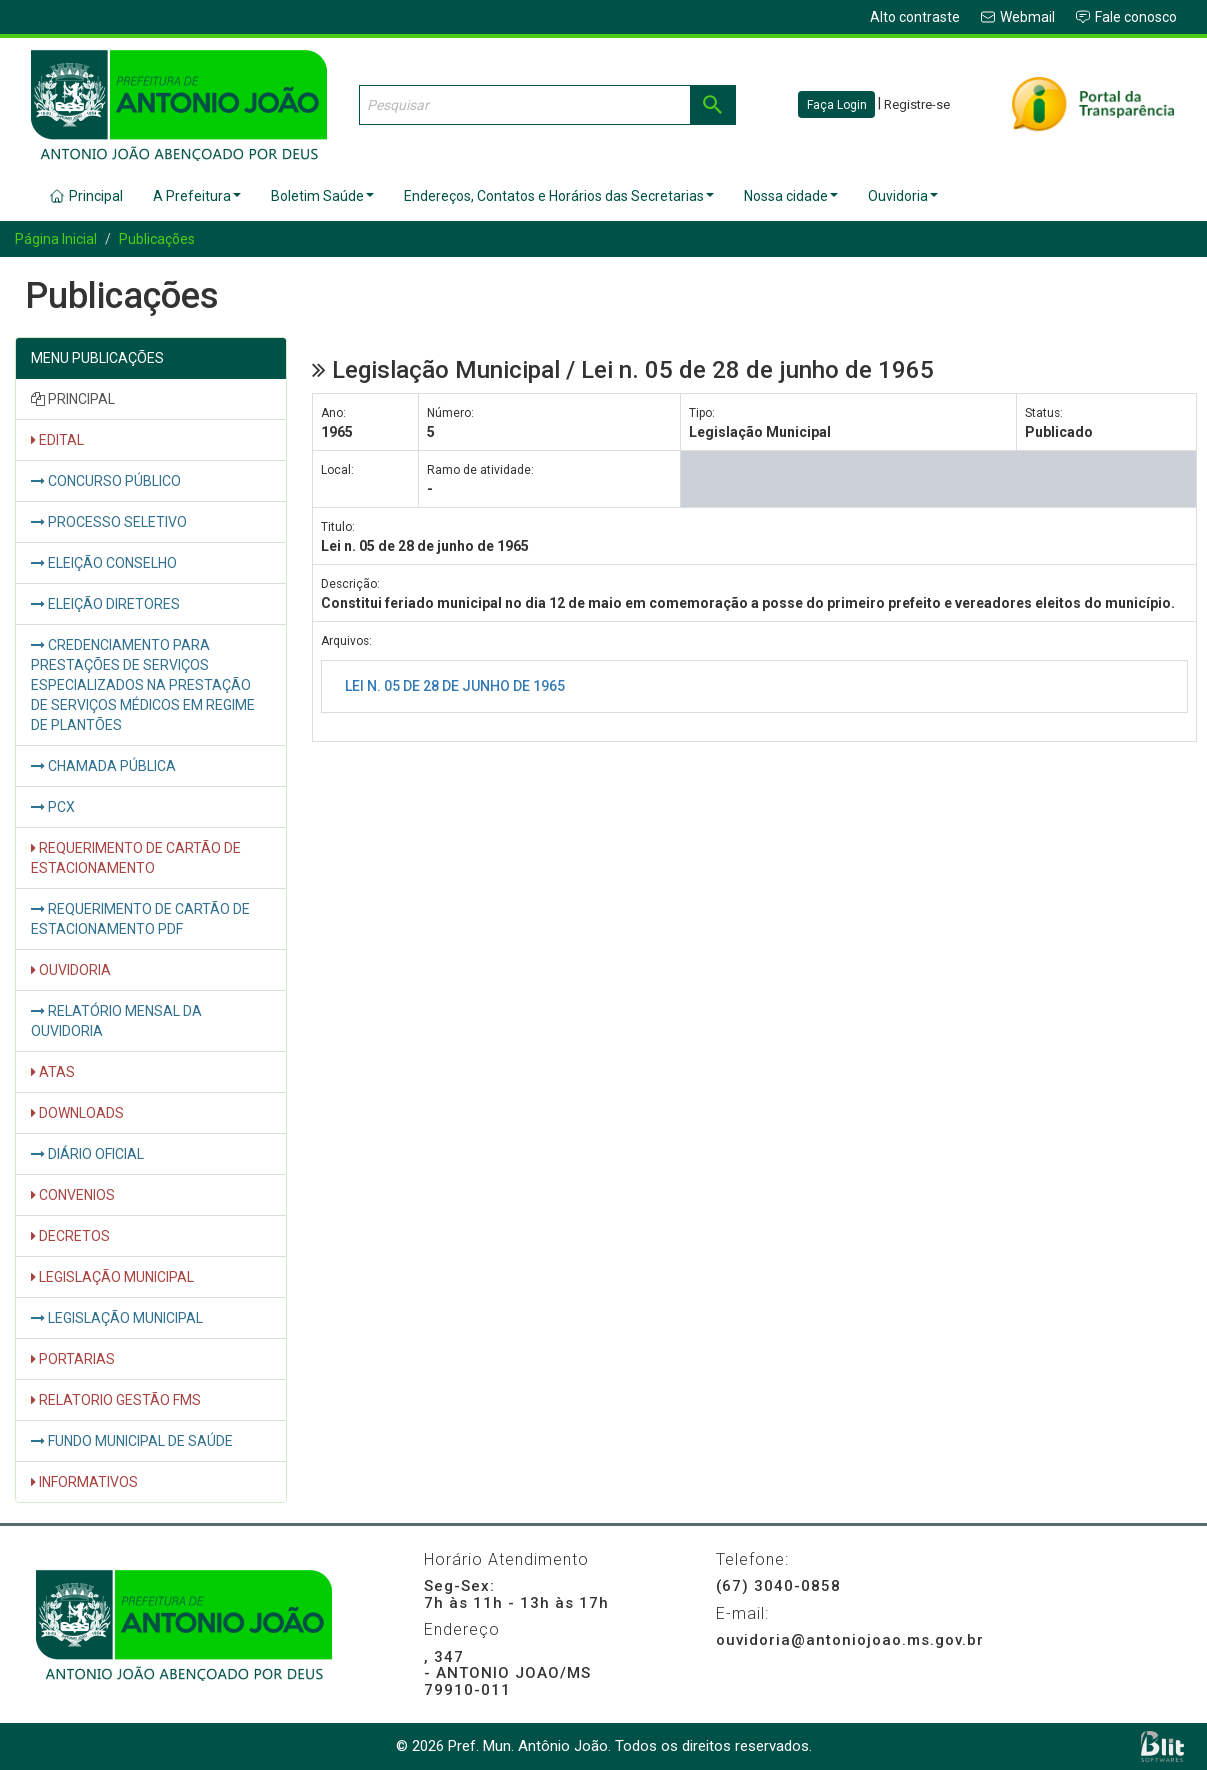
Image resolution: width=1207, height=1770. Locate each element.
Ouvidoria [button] (903, 196)
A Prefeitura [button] (197, 196)
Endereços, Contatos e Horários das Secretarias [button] (559, 196)
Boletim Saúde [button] (322, 196)
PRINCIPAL (73, 399)
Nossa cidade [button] (791, 196)
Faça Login (837, 105)
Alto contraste (915, 17)
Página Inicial (56, 239)
